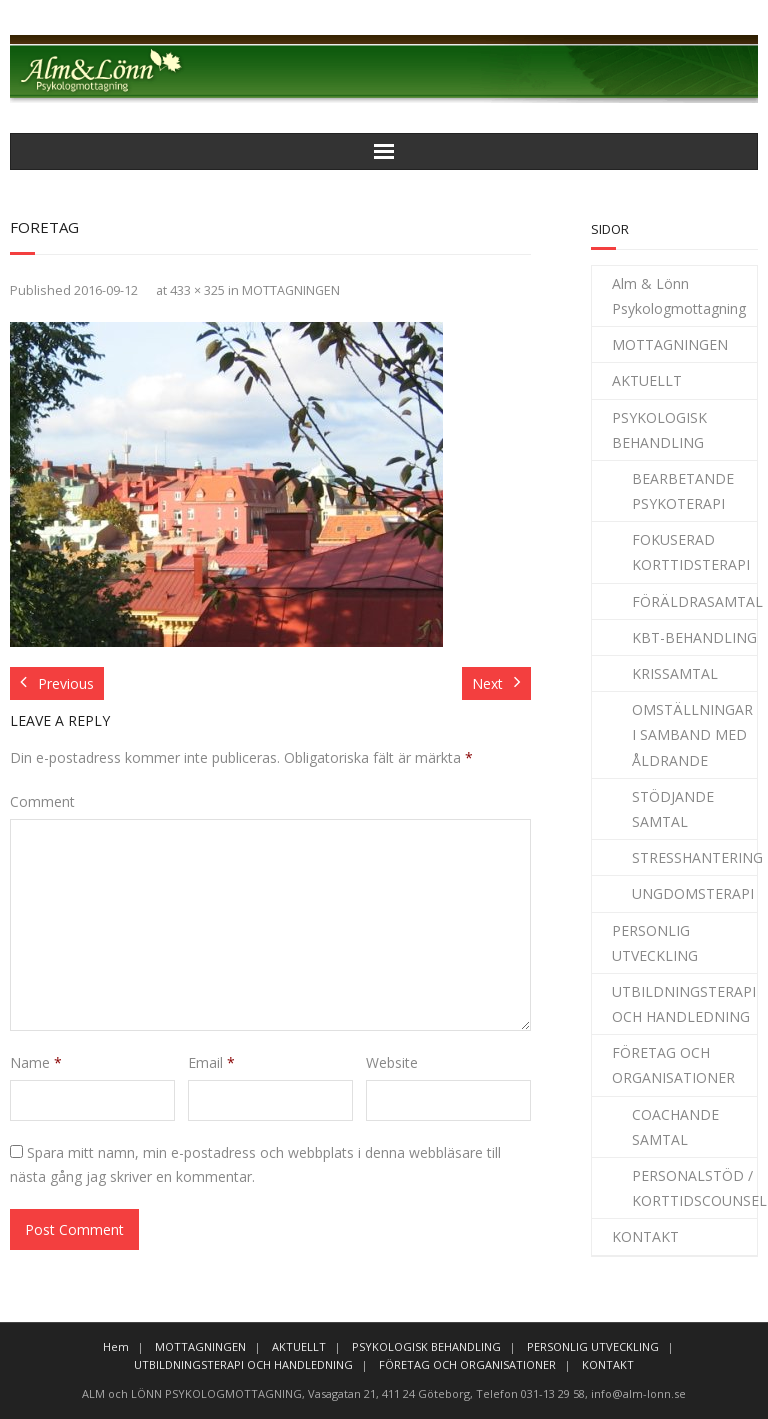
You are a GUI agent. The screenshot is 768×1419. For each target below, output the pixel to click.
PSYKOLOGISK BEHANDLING (659, 430)
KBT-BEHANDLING (694, 637)
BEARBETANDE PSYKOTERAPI (683, 491)
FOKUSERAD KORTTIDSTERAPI (691, 552)
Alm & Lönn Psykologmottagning (679, 296)
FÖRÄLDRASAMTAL (697, 601)
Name (36, 1062)
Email (211, 1062)
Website (392, 1062)
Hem (116, 1346)
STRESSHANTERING (697, 857)
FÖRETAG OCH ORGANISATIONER (673, 1065)
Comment (42, 801)
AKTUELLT (647, 380)
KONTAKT (645, 1236)
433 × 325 (197, 290)
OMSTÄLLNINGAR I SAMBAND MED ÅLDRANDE (692, 734)
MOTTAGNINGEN (291, 290)
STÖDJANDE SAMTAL (673, 809)
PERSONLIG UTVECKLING (655, 943)
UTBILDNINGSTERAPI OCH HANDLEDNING (684, 1004)
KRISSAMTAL (675, 673)
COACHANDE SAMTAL (675, 1127)
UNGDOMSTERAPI (693, 893)
